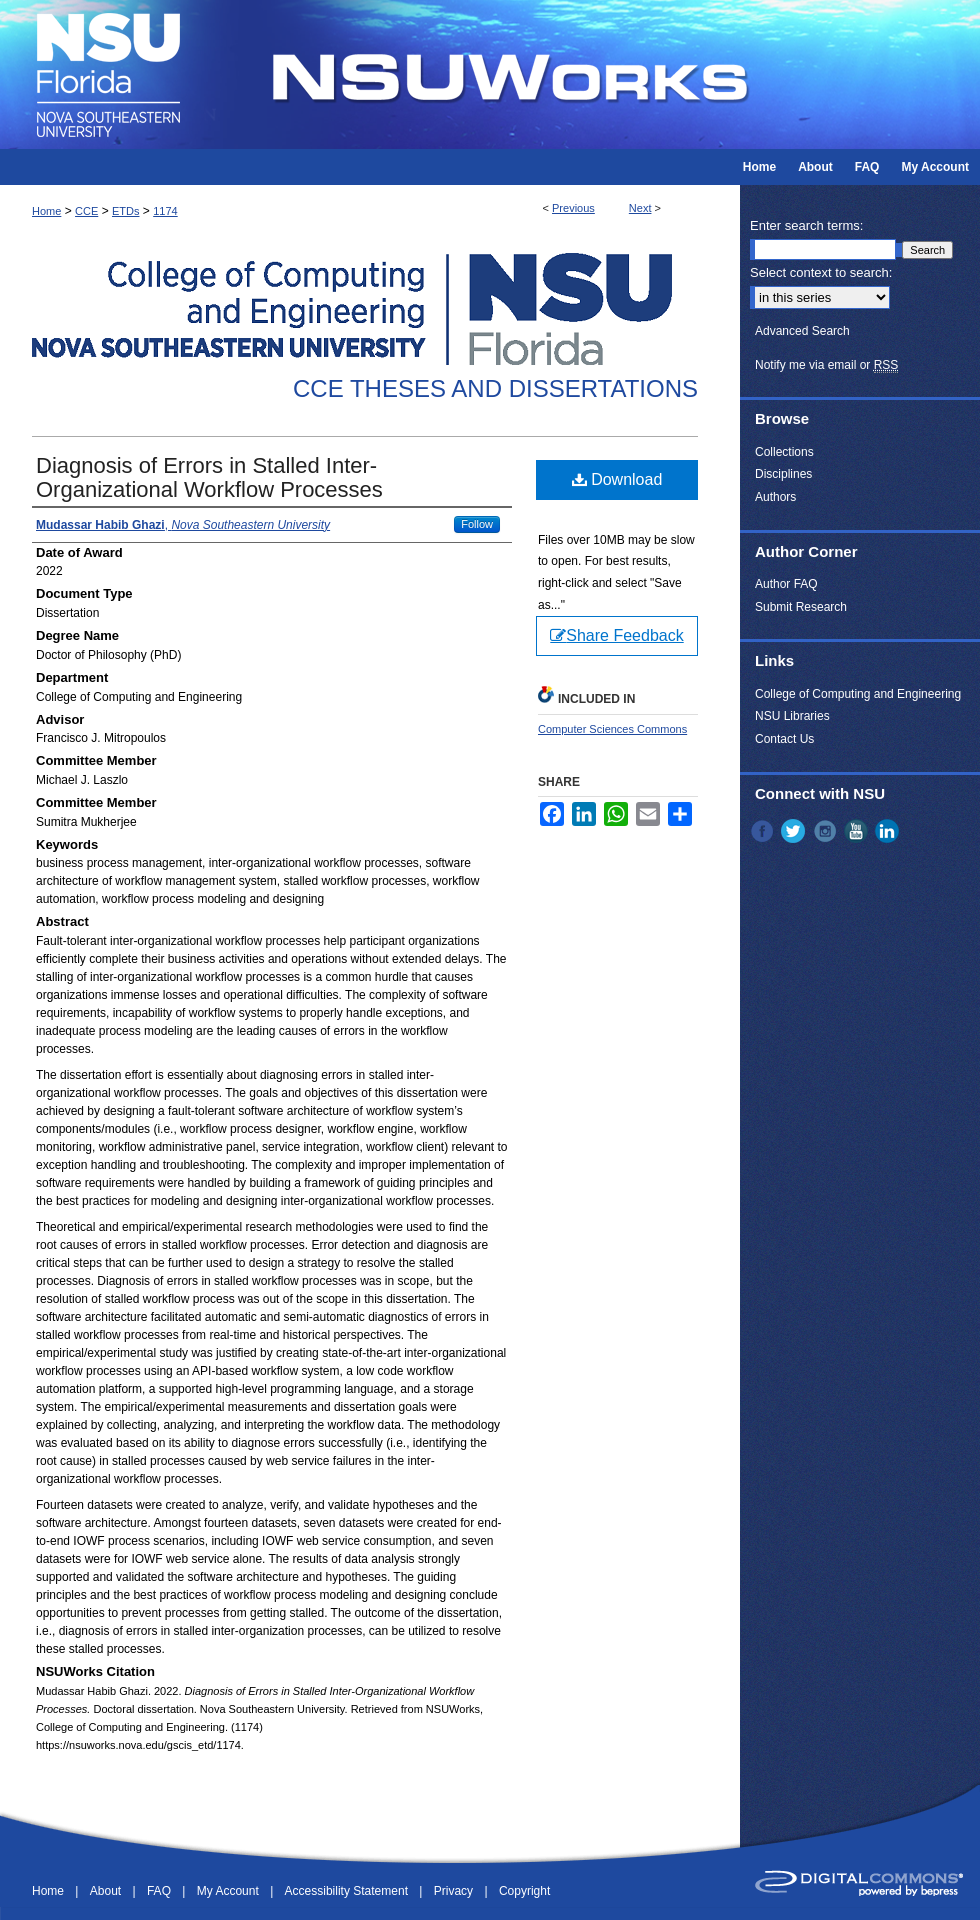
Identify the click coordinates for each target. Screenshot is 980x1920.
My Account (229, 1891)
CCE (86, 211)
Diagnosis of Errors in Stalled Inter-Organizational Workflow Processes (209, 477)
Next (640, 208)
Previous (573, 208)
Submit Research (801, 607)
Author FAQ (786, 584)
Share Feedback (616, 635)
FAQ (160, 1891)
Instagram (827, 831)
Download (617, 479)
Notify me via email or (826, 365)
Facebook (764, 831)
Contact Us (784, 739)
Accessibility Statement (348, 1891)
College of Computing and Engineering (858, 694)
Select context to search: (821, 272)
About (107, 1891)
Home (46, 211)
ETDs (126, 211)
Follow (477, 524)
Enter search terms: (806, 225)
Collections (784, 452)
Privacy (455, 1891)
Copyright (524, 1891)
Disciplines (783, 474)
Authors (775, 497)
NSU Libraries (792, 716)
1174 (165, 211)
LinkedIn (889, 831)
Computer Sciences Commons (612, 729)
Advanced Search (802, 331)
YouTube (858, 831)
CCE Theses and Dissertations (495, 388)
